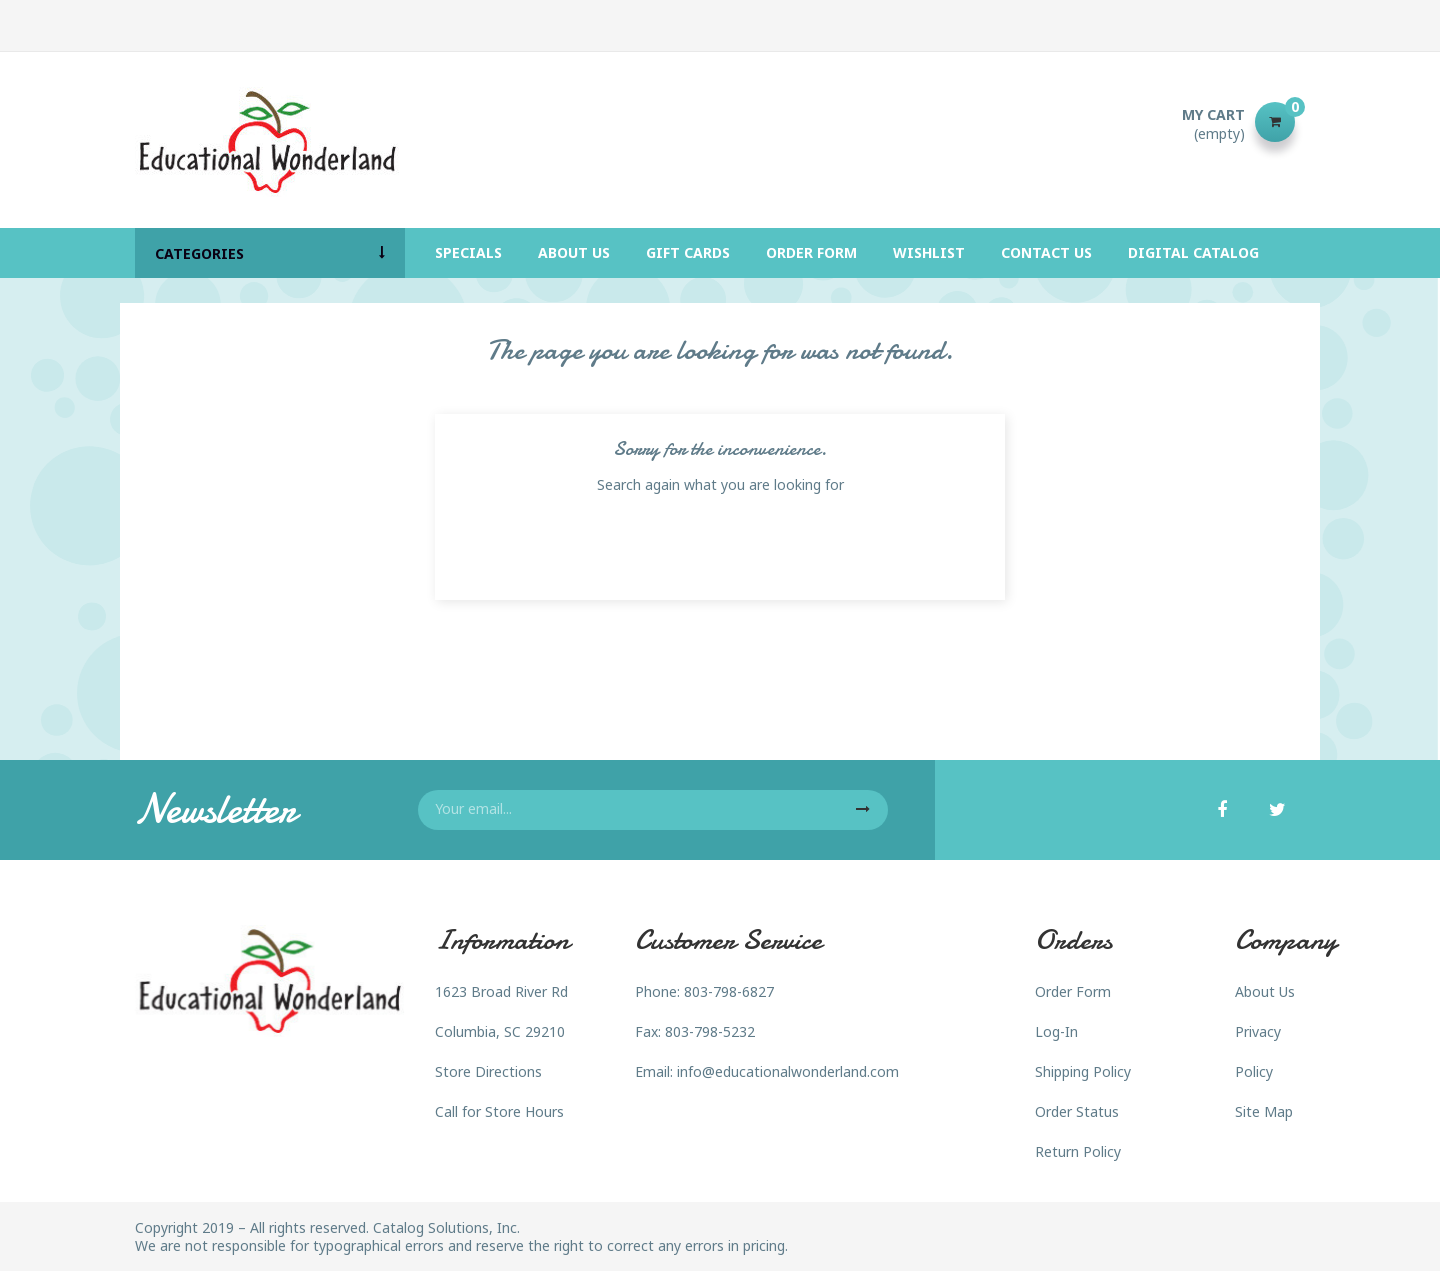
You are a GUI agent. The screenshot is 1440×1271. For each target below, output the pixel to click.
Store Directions (488, 1071)
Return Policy (1078, 1151)
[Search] (720, 122)
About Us (1265, 991)
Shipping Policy (1083, 1071)
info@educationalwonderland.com (788, 1071)
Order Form (1073, 991)
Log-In (1056, 1031)
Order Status (1077, 1111)
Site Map (1264, 1111)
